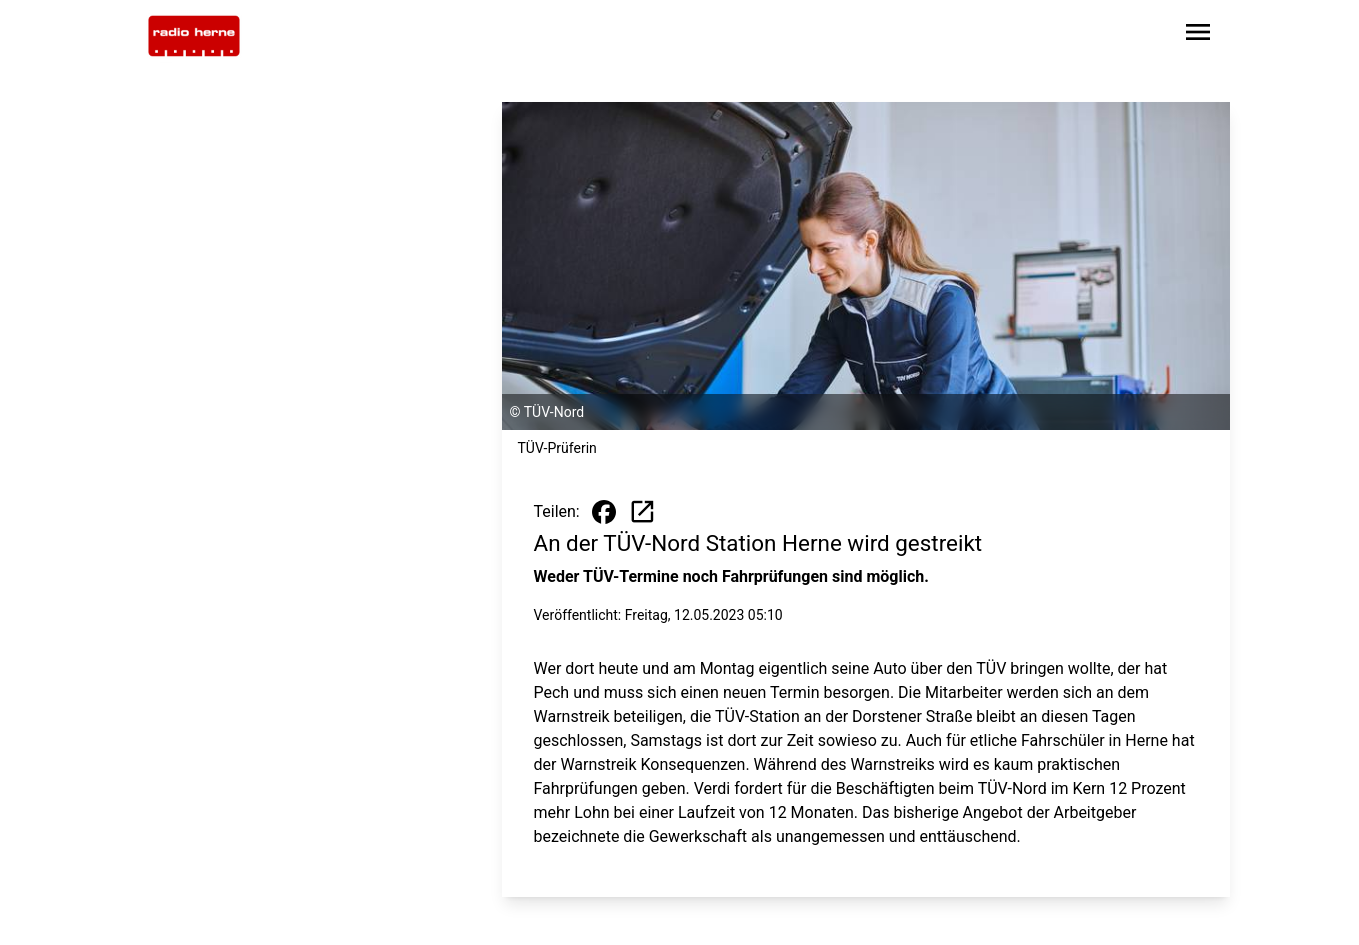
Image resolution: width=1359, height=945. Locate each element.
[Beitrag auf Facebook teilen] (604, 512)
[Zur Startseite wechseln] (194, 36)
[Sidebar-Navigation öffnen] (1198, 35)
